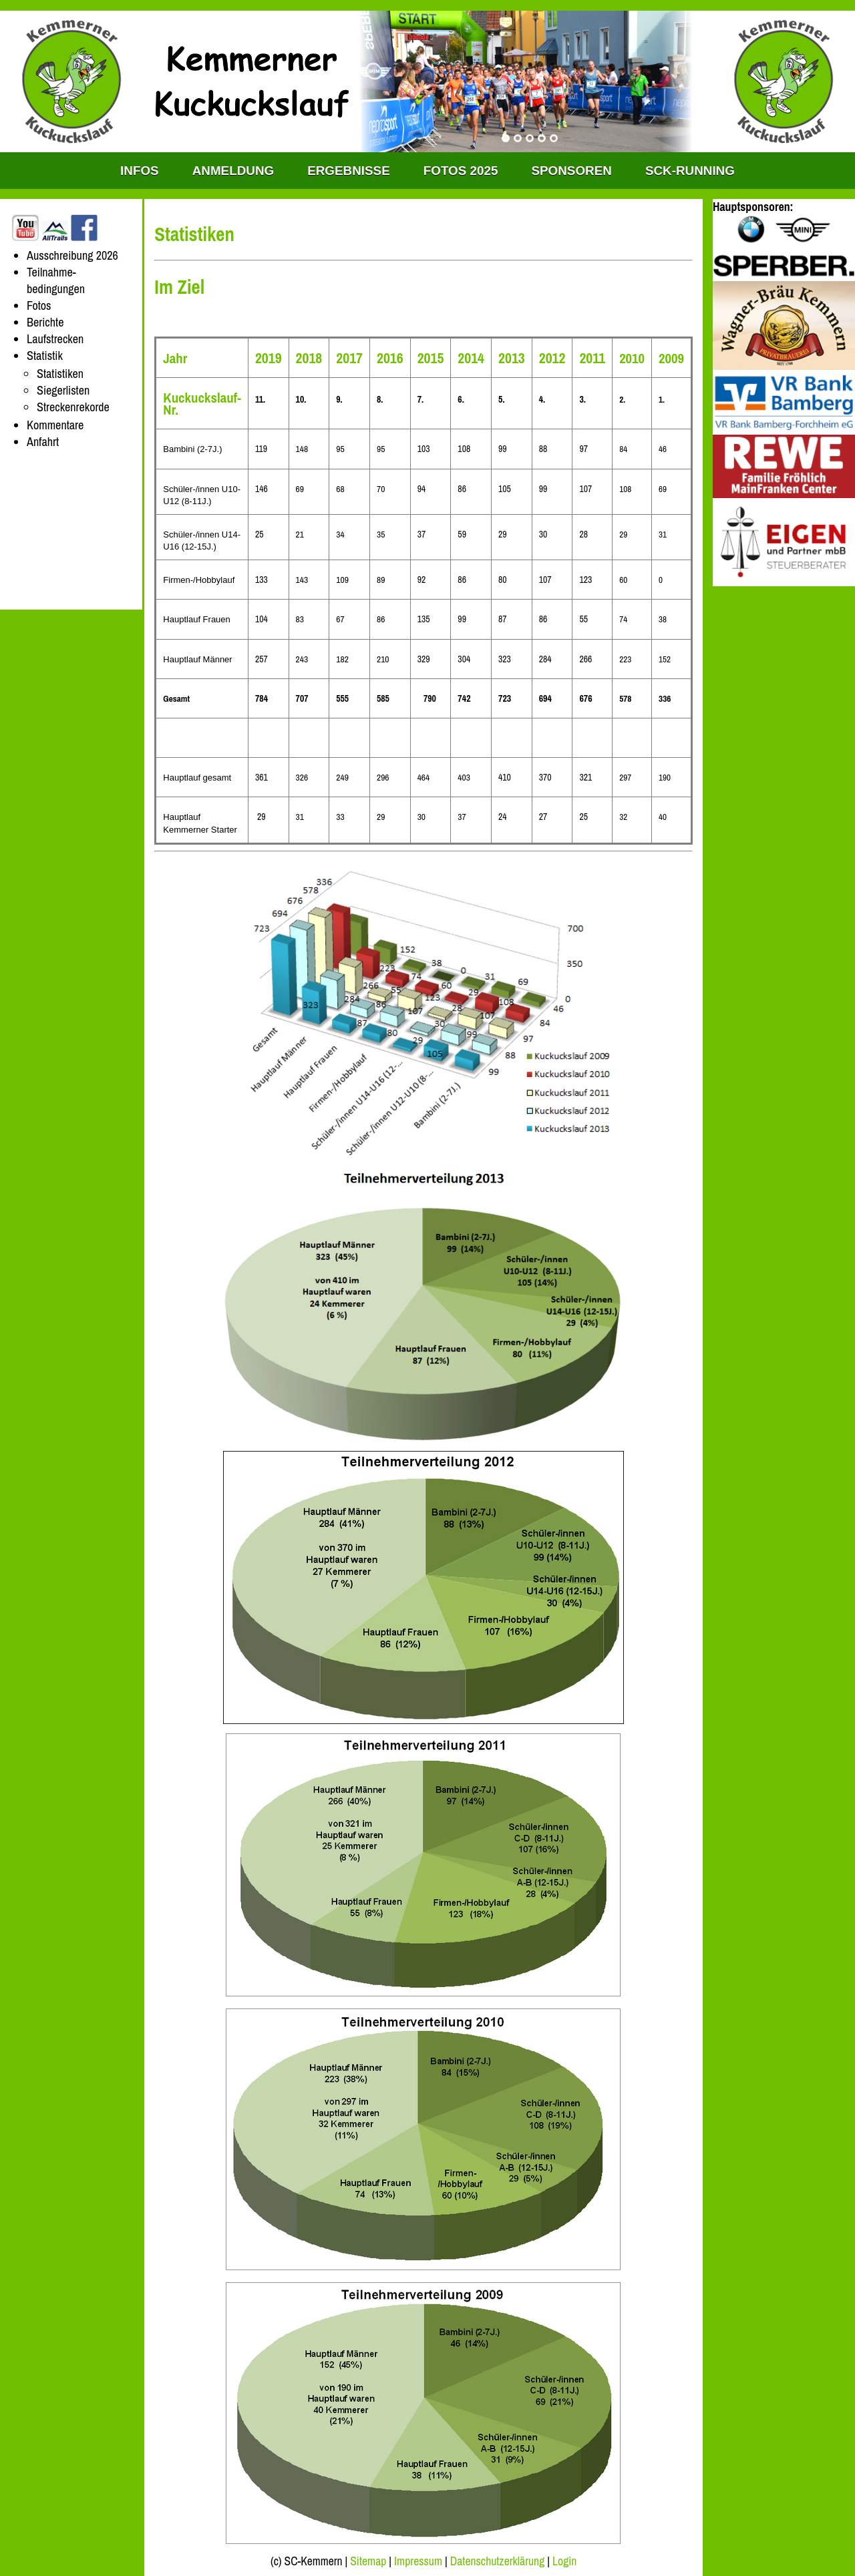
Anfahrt (43, 441)
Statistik (45, 355)
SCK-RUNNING (690, 171)
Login (564, 2561)
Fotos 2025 (460, 171)
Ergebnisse (348, 171)
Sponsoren (571, 171)
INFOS (139, 171)
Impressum (418, 2561)
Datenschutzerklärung (497, 2561)
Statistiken (60, 373)
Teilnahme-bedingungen (56, 280)
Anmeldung (233, 171)
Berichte (45, 322)
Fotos (39, 305)
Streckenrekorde (73, 407)
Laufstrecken (55, 339)
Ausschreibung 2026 (72, 255)
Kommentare (55, 425)
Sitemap (368, 2561)
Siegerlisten (63, 390)
